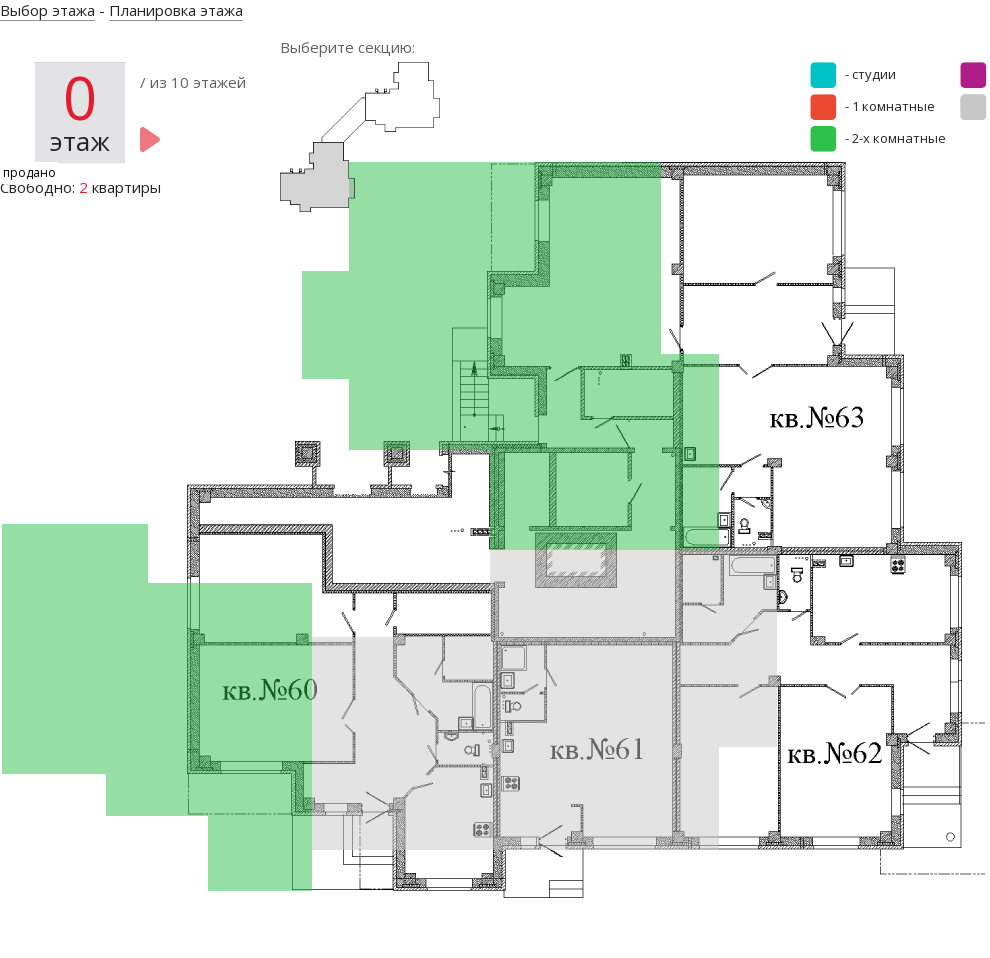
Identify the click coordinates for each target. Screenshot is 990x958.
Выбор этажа (47, 10)
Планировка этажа (176, 10)
